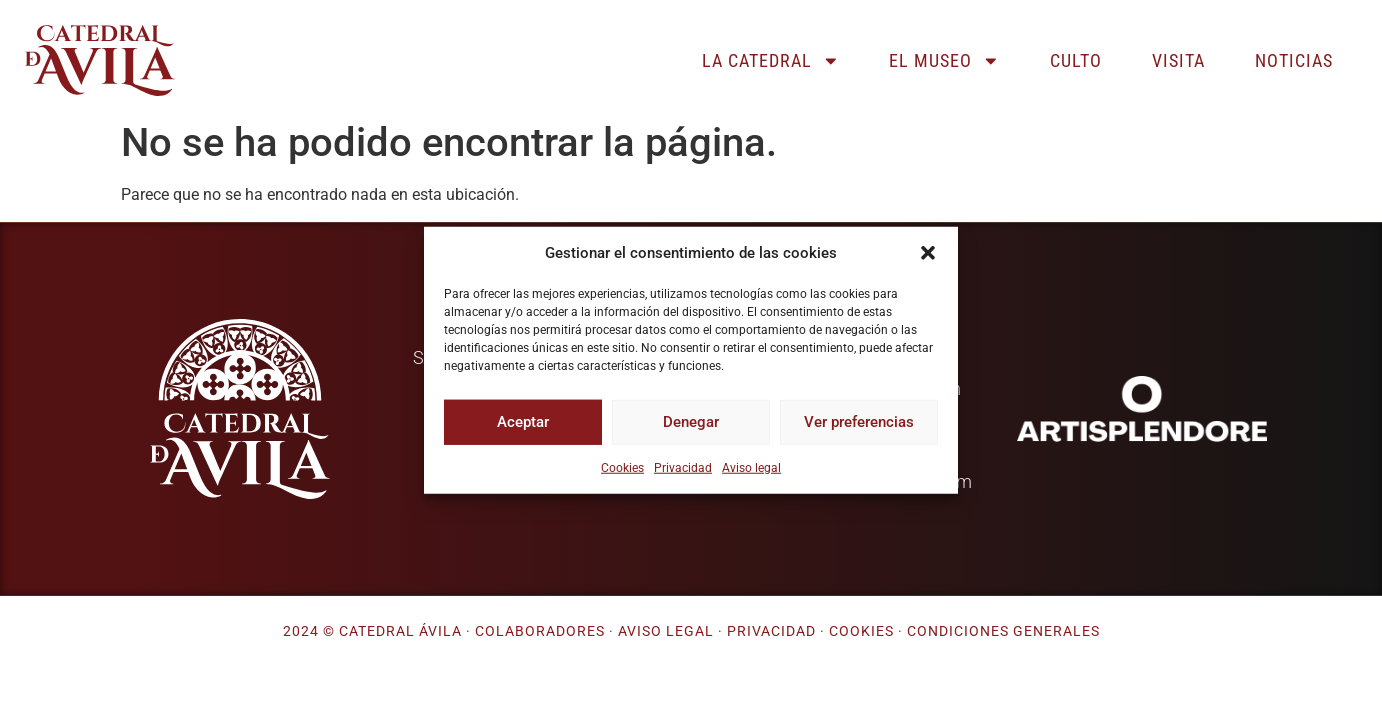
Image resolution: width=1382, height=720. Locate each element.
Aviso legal (751, 467)
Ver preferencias (859, 422)
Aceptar (523, 422)
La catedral (771, 61)
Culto (1076, 61)
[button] (928, 253)
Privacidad (683, 467)
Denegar (691, 422)
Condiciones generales (1003, 631)
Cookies (622, 467)
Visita (1178, 61)
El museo (944, 61)
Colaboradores (540, 631)
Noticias (1294, 61)
